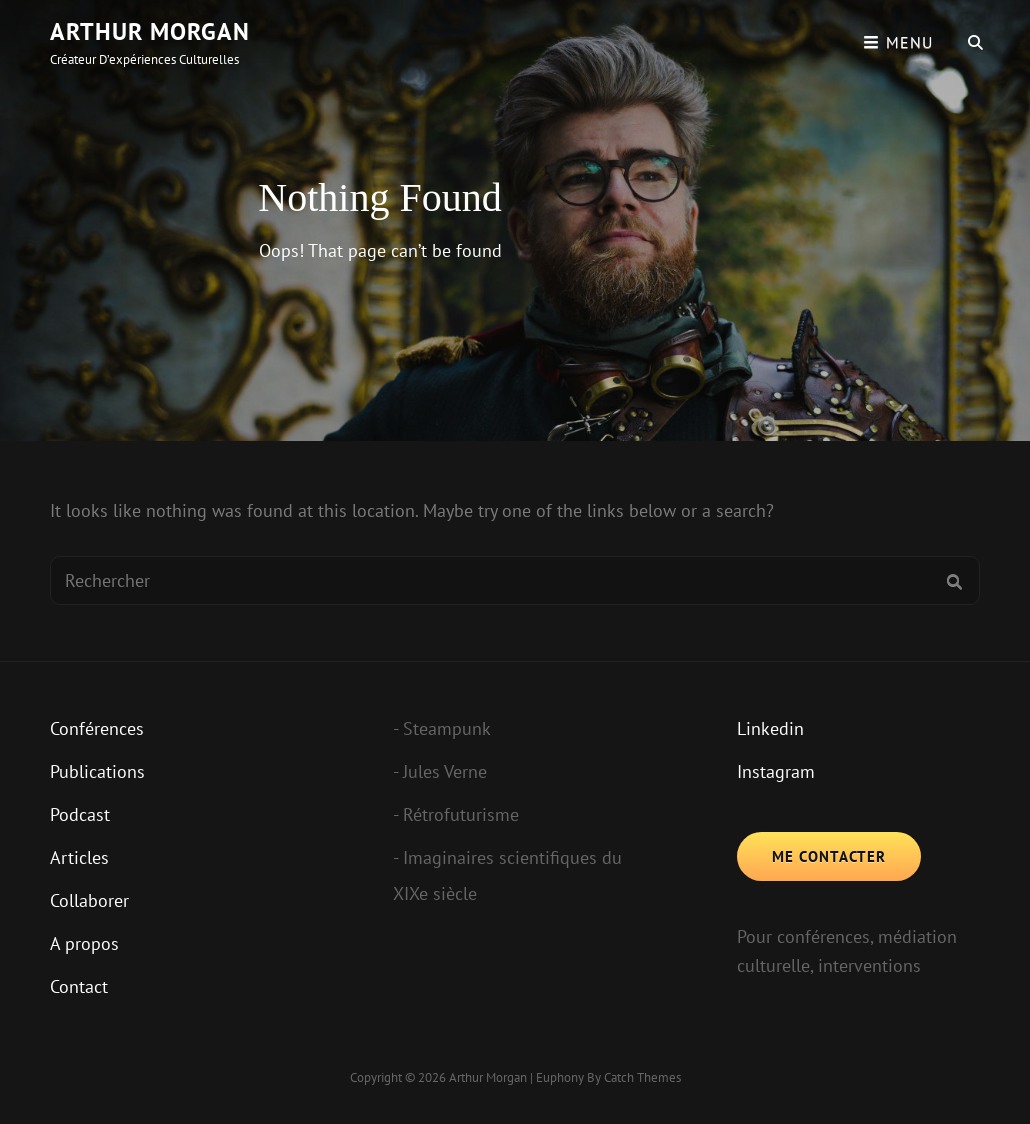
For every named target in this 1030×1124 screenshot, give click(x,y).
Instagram (776, 771)
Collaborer (89, 900)
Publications (97, 771)
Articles (79, 857)
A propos (84, 943)
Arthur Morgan (150, 31)
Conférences (97, 728)
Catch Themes (642, 1077)
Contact (79, 986)
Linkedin (770, 728)
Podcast (80, 814)
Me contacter (829, 856)
